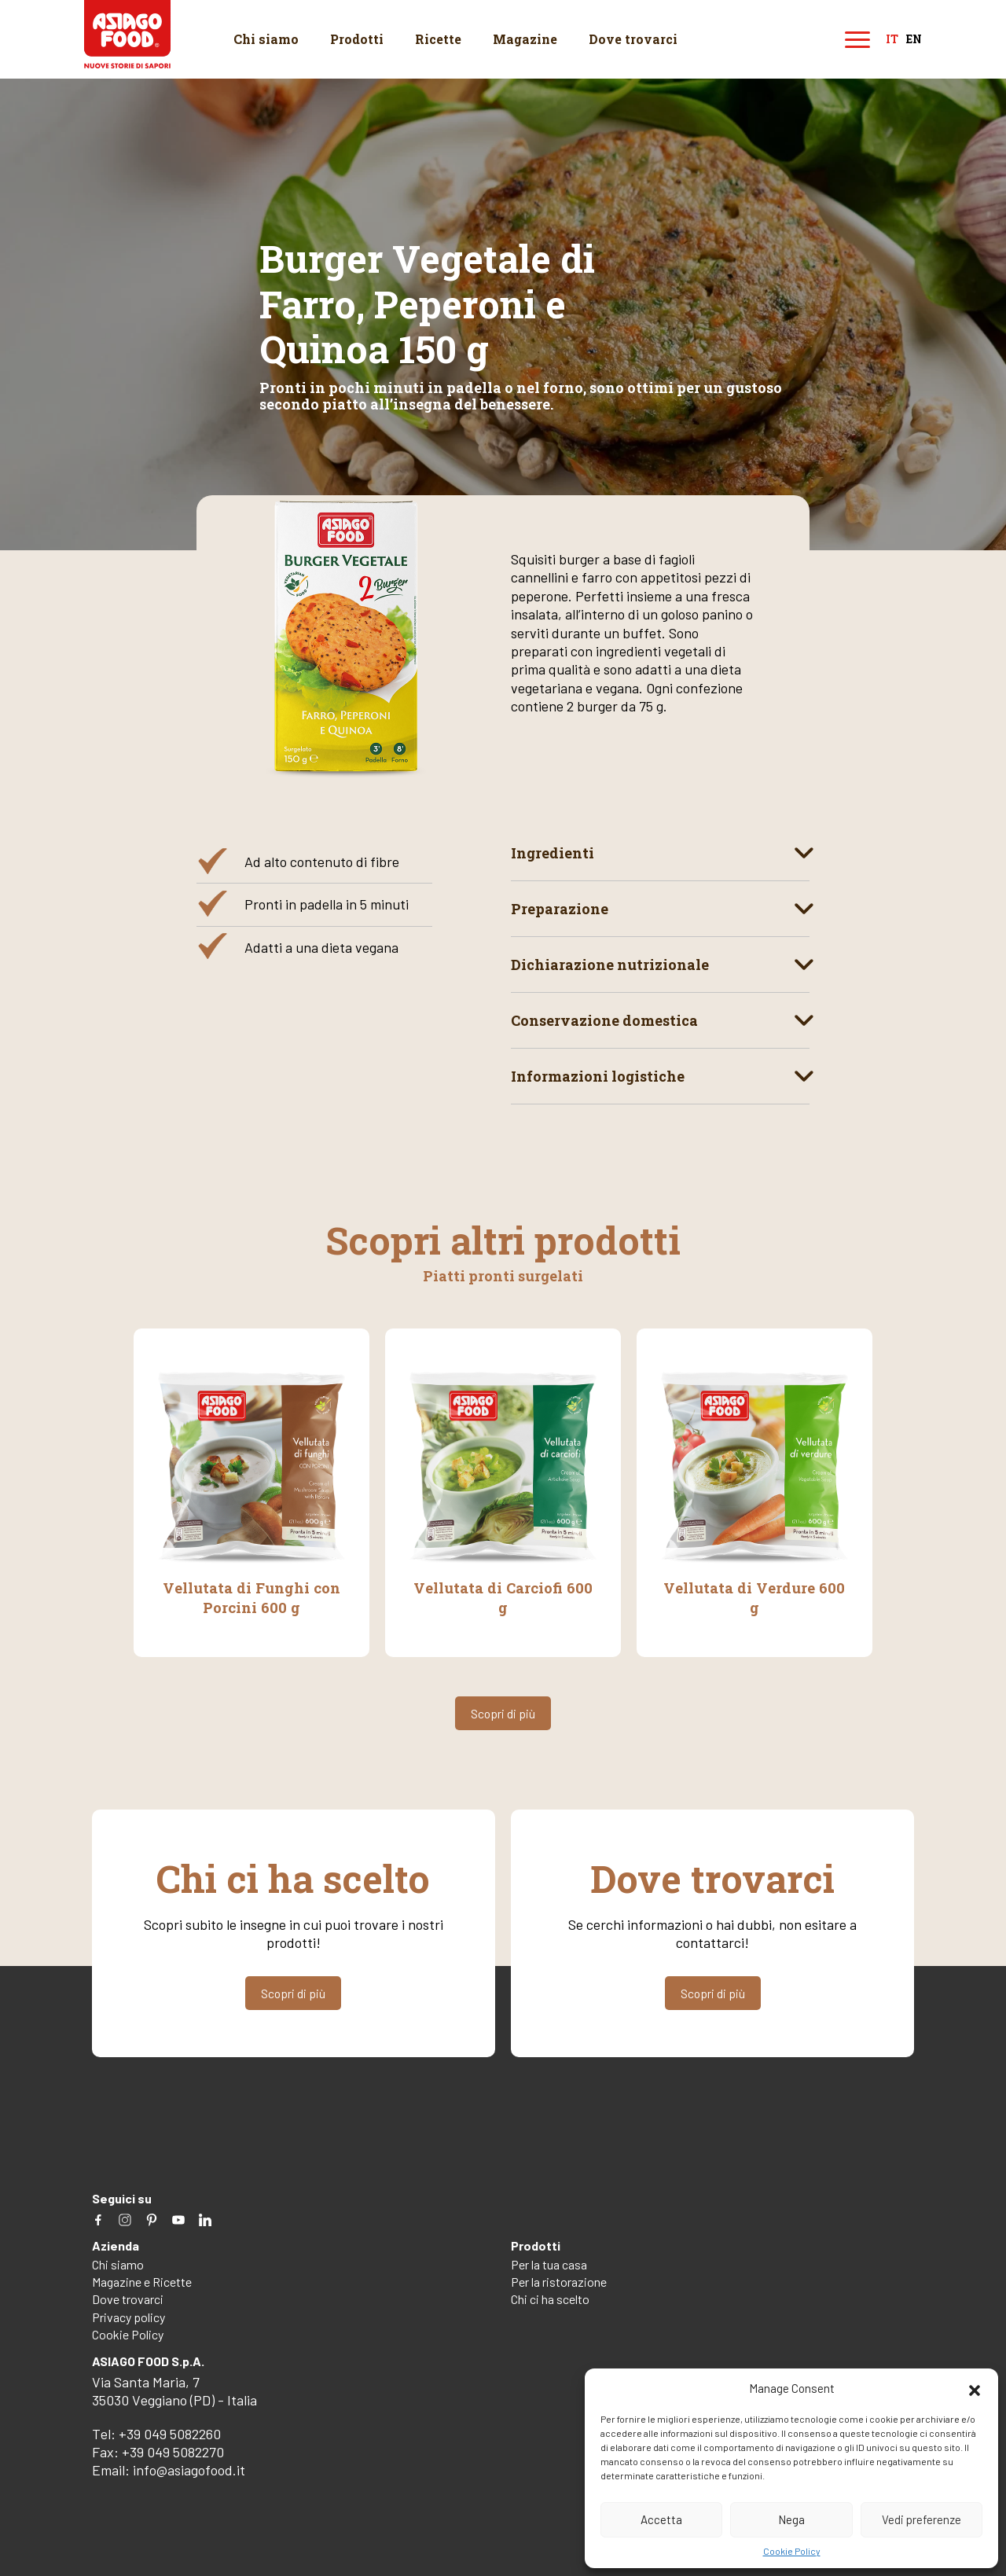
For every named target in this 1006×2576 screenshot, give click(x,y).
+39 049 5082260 (170, 2431)
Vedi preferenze (921, 2519)
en (914, 39)
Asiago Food (129, 36)
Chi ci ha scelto (550, 2297)
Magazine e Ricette (142, 2280)
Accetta (661, 2519)
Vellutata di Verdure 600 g (754, 1597)
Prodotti (357, 39)
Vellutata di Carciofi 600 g (503, 1587)
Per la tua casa (549, 2261)
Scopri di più (503, 1711)
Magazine (525, 39)
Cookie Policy (792, 2550)
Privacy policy (128, 2314)
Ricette (438, 39)
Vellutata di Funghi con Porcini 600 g (251, 1597)
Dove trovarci (633, 39)
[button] (974, 2388)
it (892, 39)
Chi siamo (266, 39)
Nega (791, 2519)
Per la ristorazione (559, 2280)
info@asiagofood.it (189, 2468)
